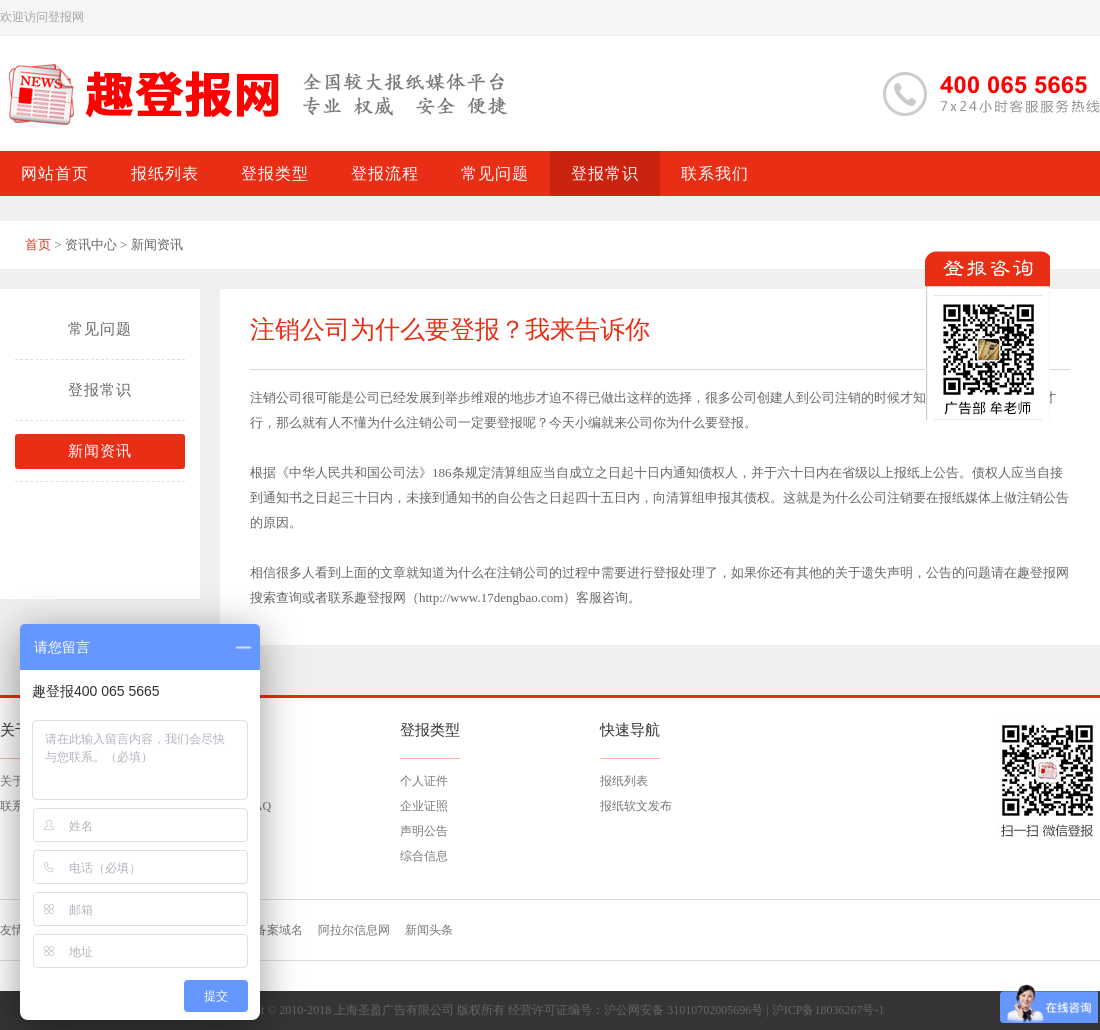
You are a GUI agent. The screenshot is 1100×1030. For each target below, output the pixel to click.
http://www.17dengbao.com (491, 597)
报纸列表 (624, 781)
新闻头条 (429, 930)
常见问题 (100, 329)
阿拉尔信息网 (354, 930)
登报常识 (100, 390)
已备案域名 (273, 930)
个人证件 (424, 781)
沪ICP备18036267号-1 (828, 1010)
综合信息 (424, 856)
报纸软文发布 (636, 806)
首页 (38, 244)
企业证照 (424, 806)
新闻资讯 (100, 451)
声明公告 (424, 831)
